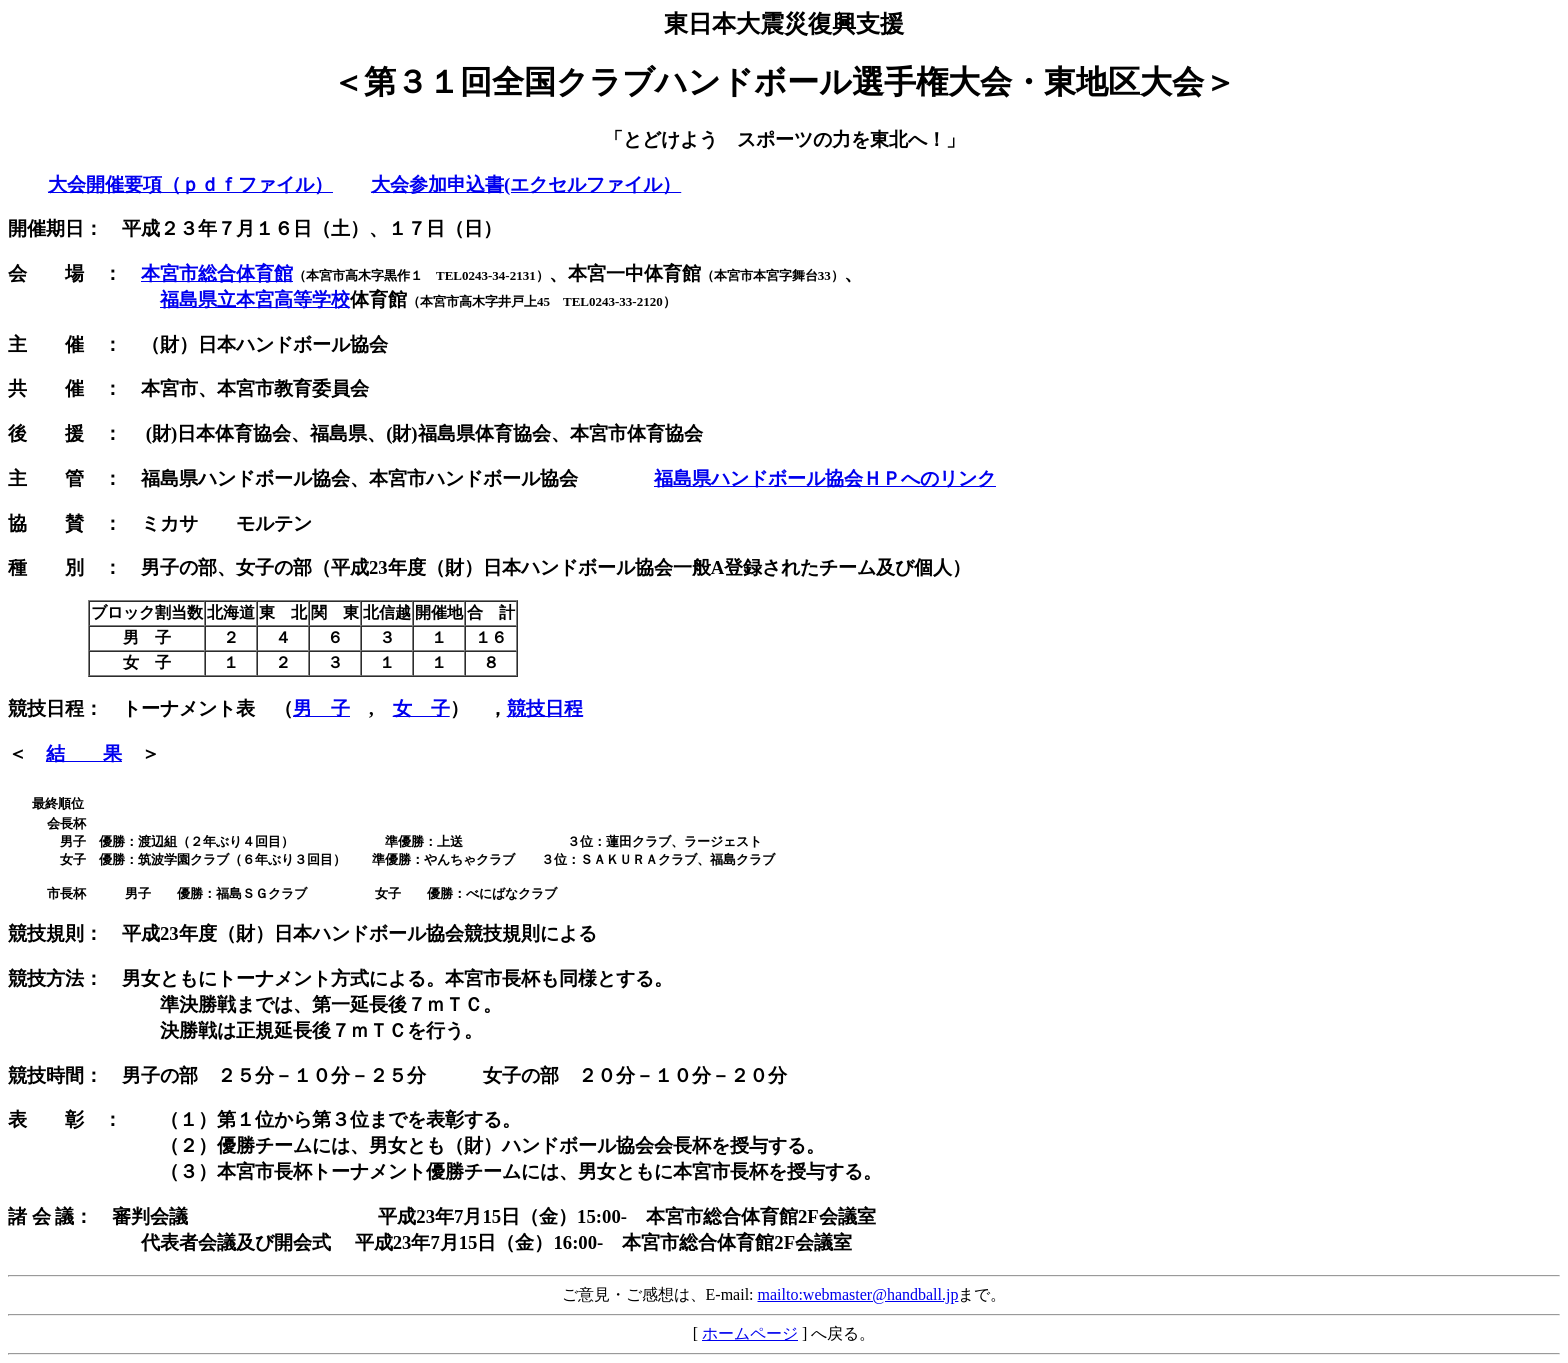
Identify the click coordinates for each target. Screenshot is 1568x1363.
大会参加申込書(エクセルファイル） (526, 184)
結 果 (84, 753)
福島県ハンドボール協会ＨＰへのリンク (825, 478)
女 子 (421, 708)
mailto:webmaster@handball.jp (858, 1294)
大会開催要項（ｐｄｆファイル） (190, 184)
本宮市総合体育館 (217, 273)
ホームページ (750, 1333)
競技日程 (545, 708)
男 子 (321, 708)
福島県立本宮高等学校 (255, 299)
